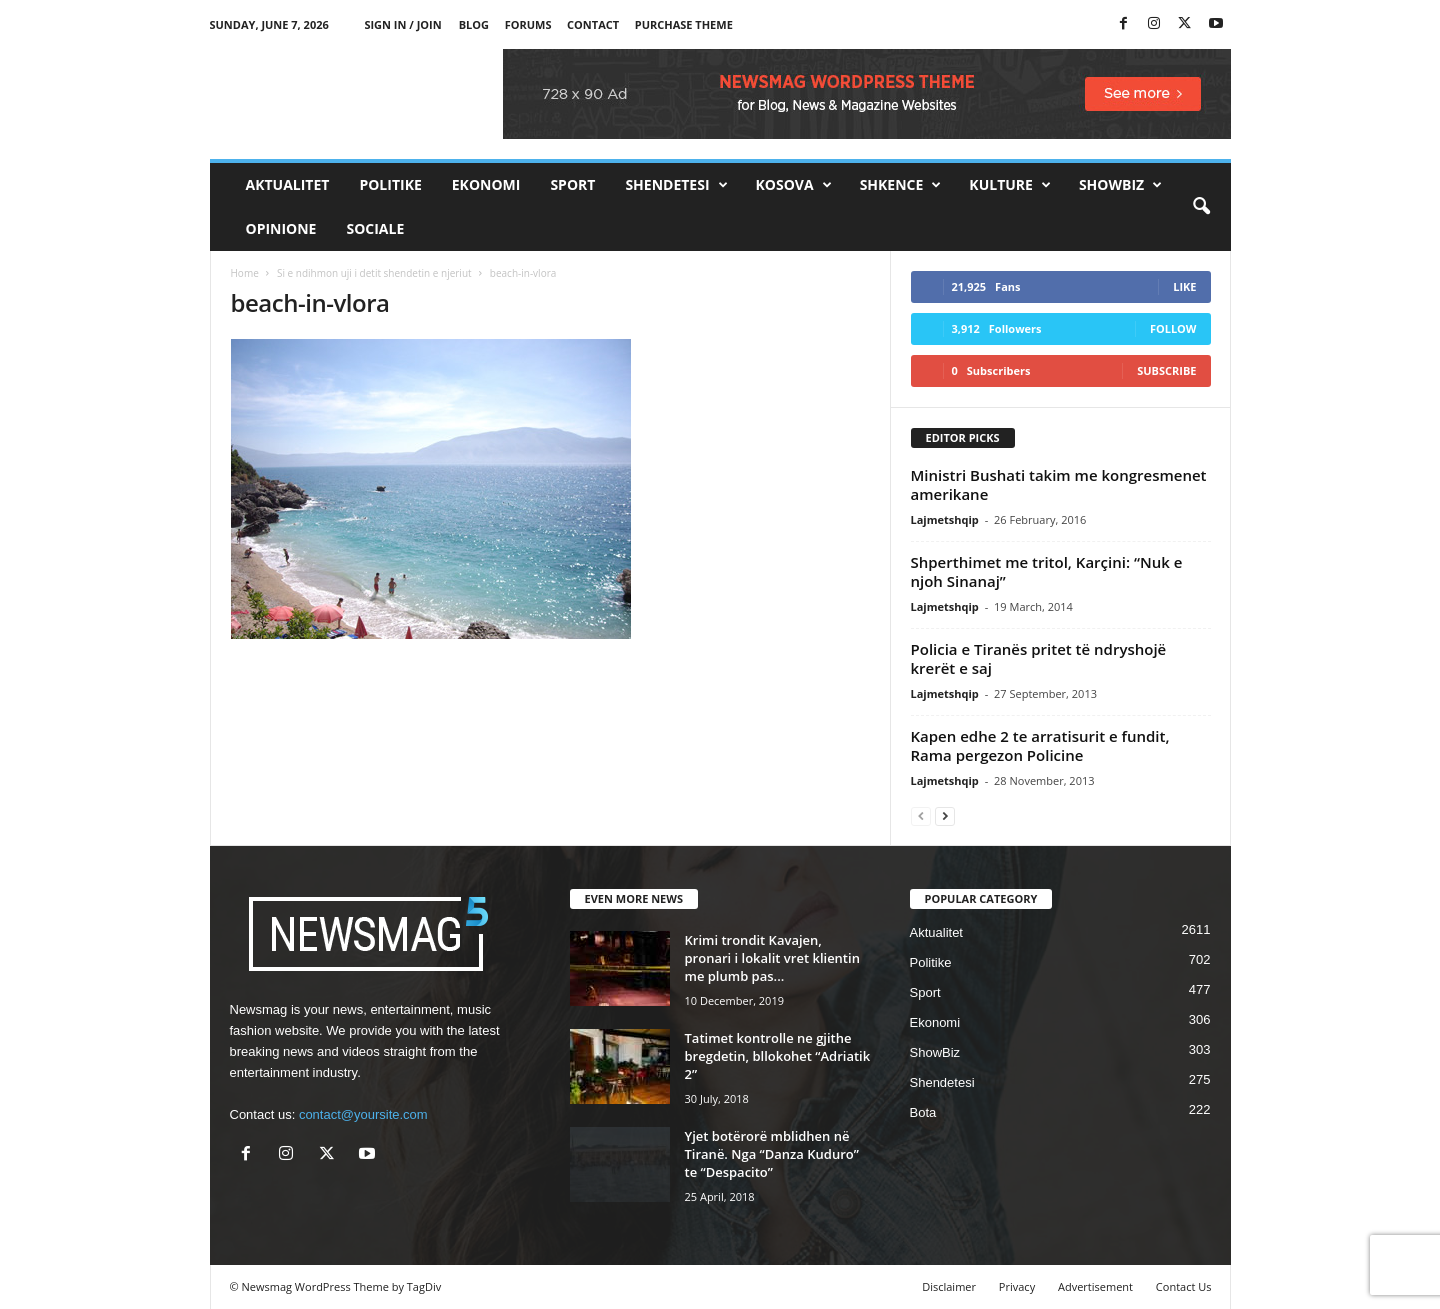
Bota (923, 1112)
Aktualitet (288, 184)
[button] (1201, 207)
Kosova (794, 185)
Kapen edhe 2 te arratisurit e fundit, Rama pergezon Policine (1040, 745)
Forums (528, 24)
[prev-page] (921, 815)
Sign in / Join (402, 24)
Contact (593, 24)
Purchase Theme (684, 24)
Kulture (1010, 185)
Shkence (901, 185)
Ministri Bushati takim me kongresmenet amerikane (1059, 484)
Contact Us (1184, 1286)
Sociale (375, 228)
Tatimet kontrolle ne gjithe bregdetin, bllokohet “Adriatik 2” (778, 1056)
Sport (572, 184)
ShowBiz (1120, 185)
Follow (1173, 328)
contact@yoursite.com (363, 1114)
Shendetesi (676, 185)
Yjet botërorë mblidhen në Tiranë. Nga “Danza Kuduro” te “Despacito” (772, 1154)
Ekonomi (486, 184)
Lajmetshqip (945, 519)
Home (245, 273)
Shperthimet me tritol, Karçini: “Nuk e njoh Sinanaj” (1047, 571)
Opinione (281, 228)
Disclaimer (949, 1286)
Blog (474, 24)
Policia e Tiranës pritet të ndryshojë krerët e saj (1039, 658)
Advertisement (1095, 1286)
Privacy (1017, 1286)
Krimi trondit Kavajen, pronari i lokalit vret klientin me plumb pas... (772, 958)
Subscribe (1166, 370)
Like (1184, 286)
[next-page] (945, 815)
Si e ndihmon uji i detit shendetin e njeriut (374, 273)
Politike (390, 184)
